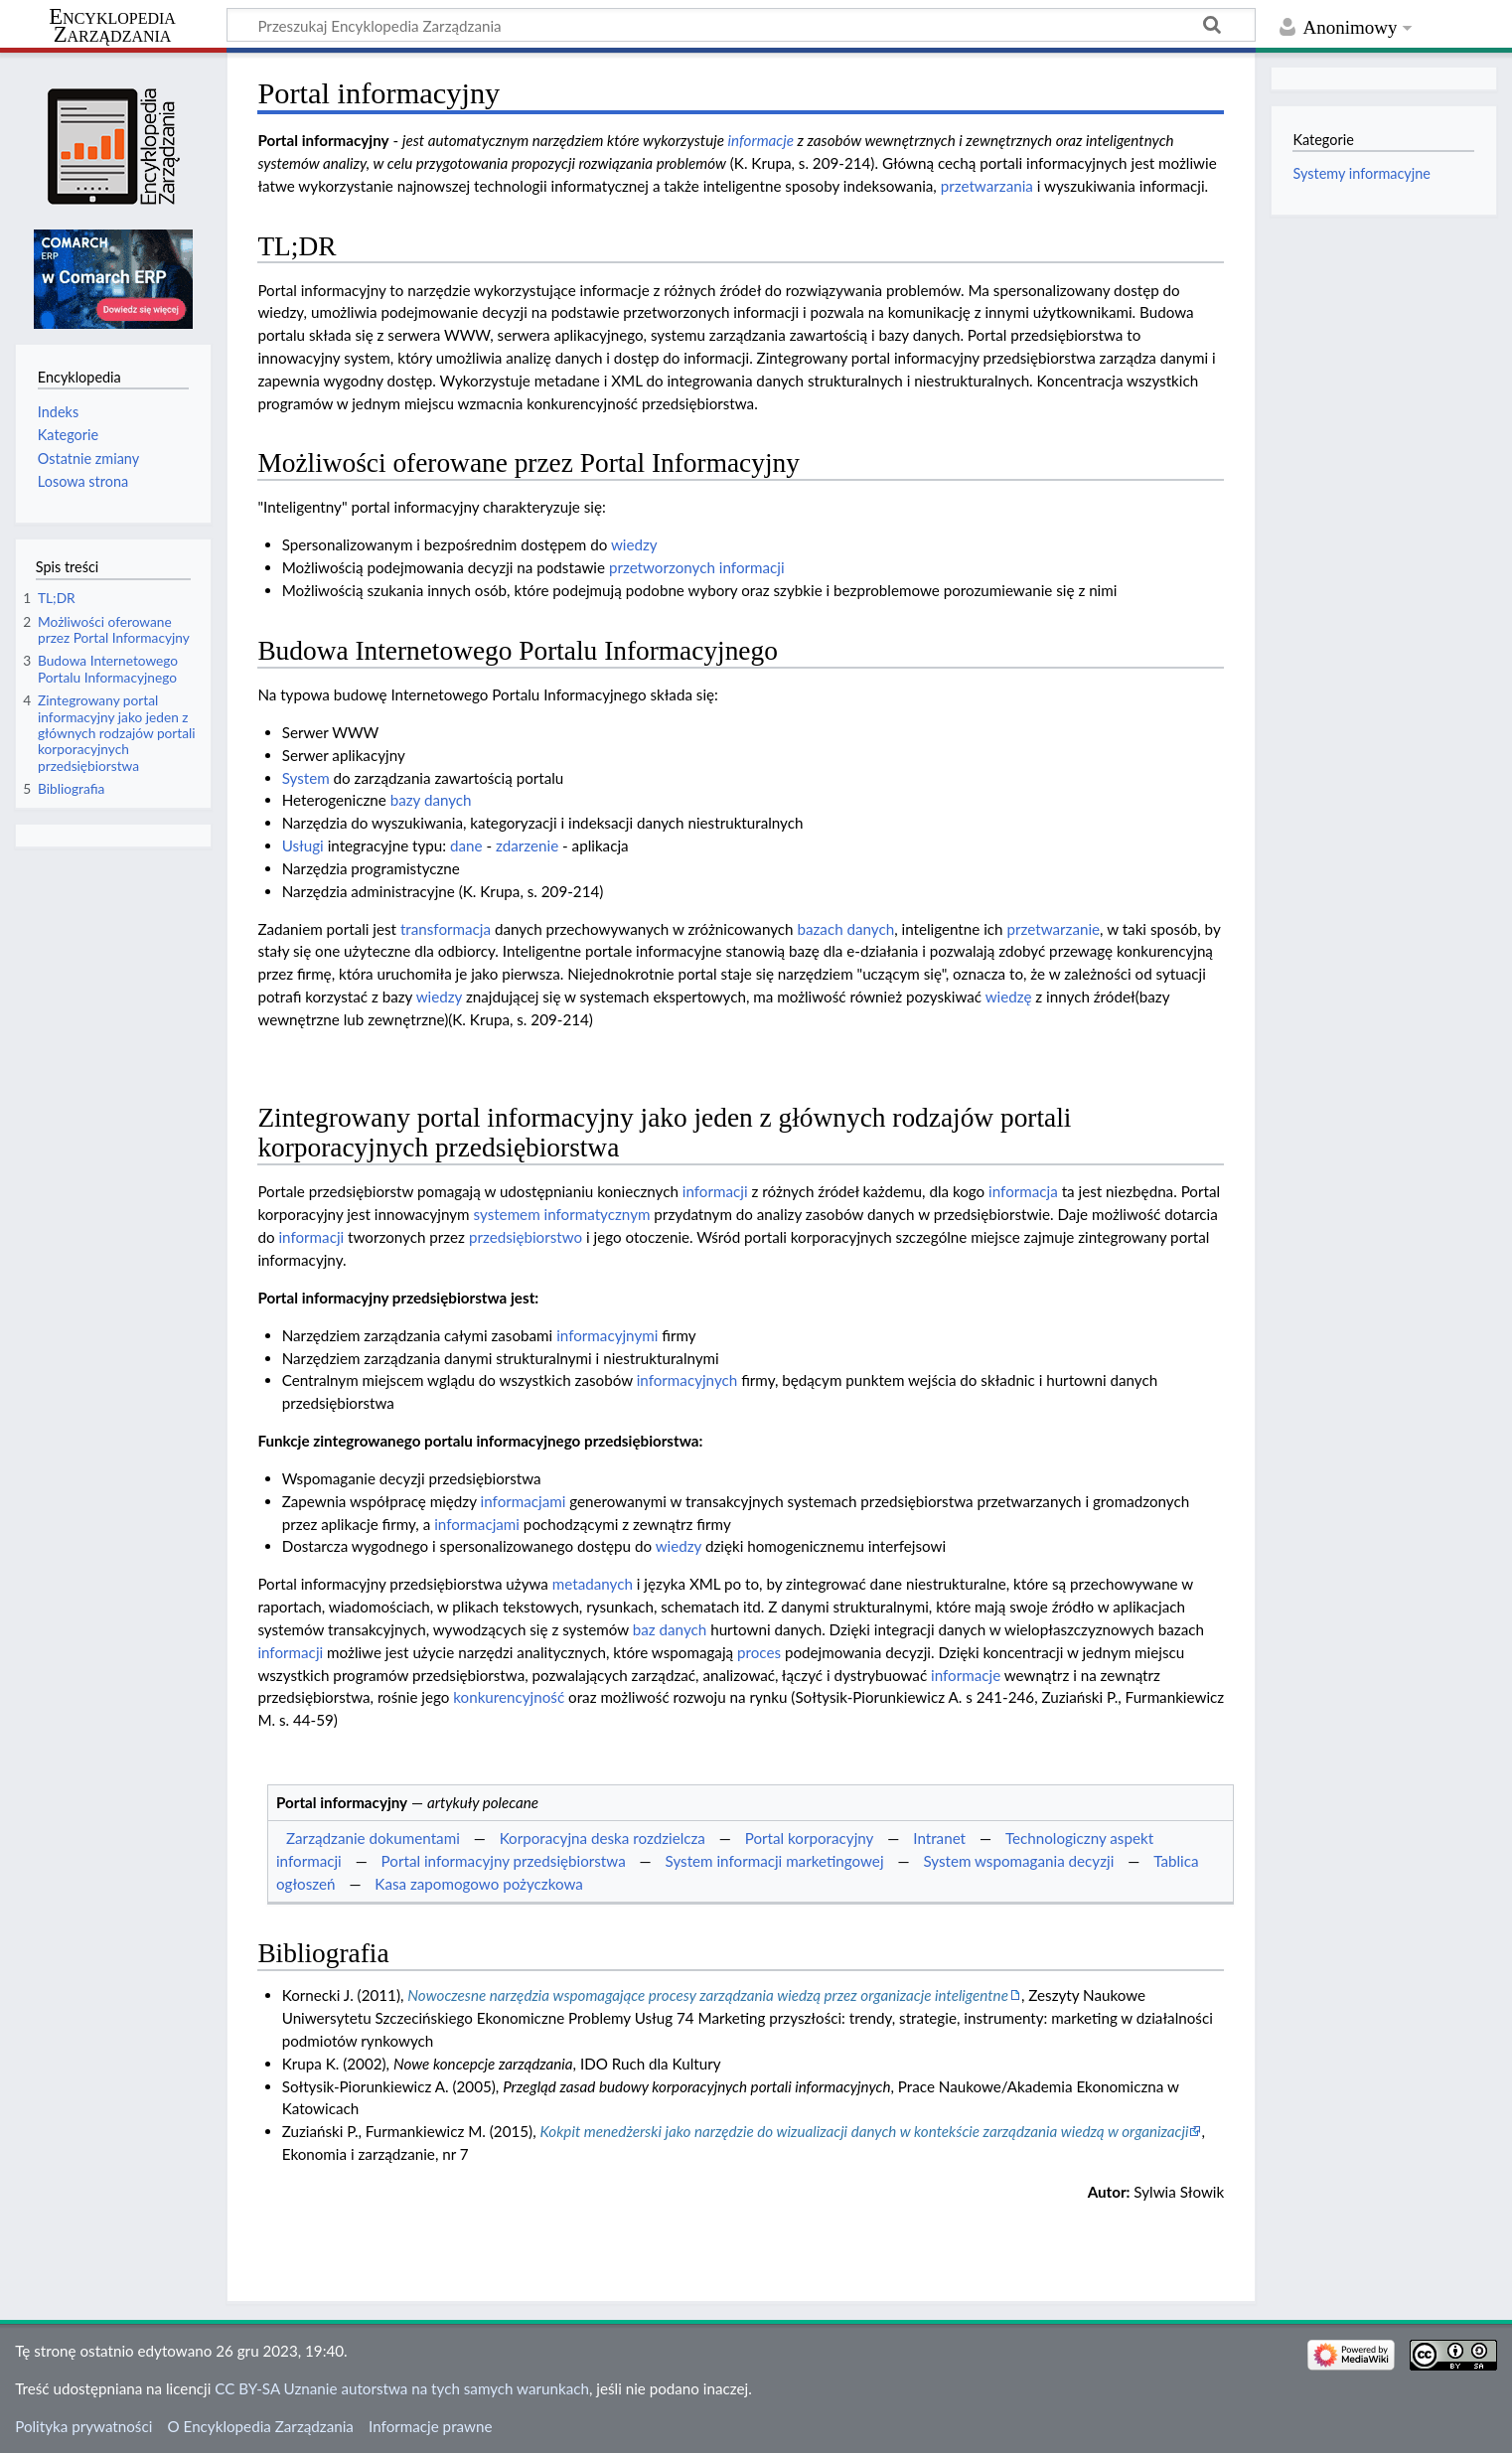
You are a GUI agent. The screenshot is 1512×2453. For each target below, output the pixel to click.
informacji (715, 1191)
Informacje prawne (430, 2426)
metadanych (592, 1584)
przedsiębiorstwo (525, 1237)
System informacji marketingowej (775, 1861)
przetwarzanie (1053, 929)
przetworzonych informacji (697, 567)
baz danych (670, 1629)
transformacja (445, 929)
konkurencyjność (508, 1697)
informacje (761, 140)
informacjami (523, 1501)
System (306, 778)
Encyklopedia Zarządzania (112, 26)
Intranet (939, 1838)
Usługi (303, 845)
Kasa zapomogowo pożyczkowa (479, 1884)
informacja (1023, 1191)
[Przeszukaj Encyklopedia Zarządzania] (741, 25)
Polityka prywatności (83, 2426)
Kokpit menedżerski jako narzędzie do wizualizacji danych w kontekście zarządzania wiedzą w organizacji (863, 2131)
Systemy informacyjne (1361, 173)
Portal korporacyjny (809, 1838)
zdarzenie (527, 845)
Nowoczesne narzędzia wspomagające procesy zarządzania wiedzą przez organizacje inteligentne (707, 1995)
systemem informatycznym (562, 1214)
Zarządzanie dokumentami (373, 1838)
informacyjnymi (607, 1335)
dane (466, 845)
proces (759, 1652)
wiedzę (1008, 996)
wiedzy (634, 544)
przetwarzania (987, 186)
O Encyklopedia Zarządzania (261, 2426)
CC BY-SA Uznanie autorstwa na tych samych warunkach (402, 2388)
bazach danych (845, 929)
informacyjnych (687, 1380)
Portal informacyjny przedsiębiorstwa (503, 1861)
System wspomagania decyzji (1018, 1861)
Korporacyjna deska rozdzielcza (602, 1838)
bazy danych (431, 800)
